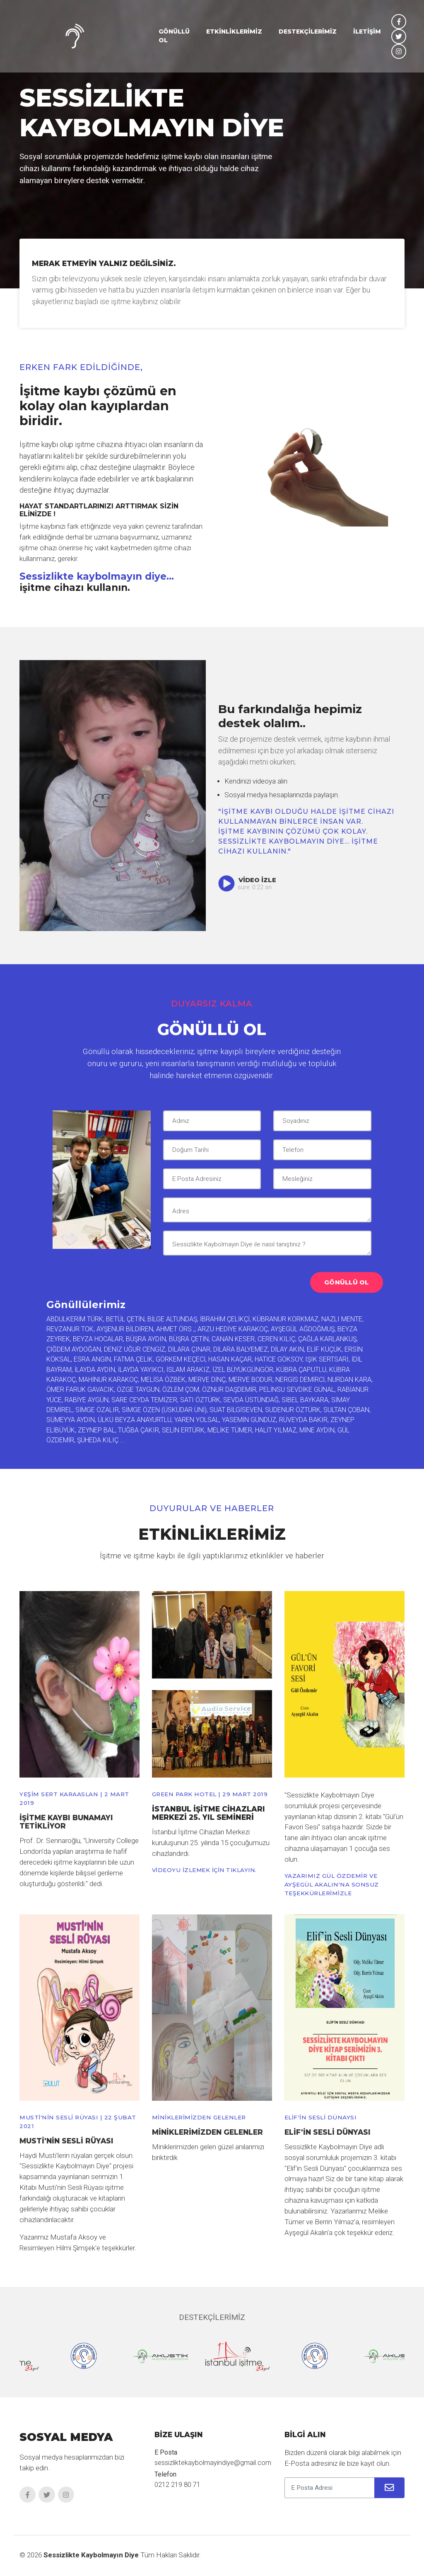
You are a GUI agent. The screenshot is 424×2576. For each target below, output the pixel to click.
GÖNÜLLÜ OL (174, 38)
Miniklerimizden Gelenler (208, 2132)
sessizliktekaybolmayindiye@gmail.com (214, 2463)
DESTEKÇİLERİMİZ (308, 34)
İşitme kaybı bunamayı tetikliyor (67, 1822)
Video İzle (248, 880)
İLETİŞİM (367, 34)
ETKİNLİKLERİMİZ (234, 34)
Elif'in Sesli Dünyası (328, 2132)
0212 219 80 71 (177, 2485)
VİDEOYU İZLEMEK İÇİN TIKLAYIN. (205, 1870)
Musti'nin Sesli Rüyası (67, 2141)
